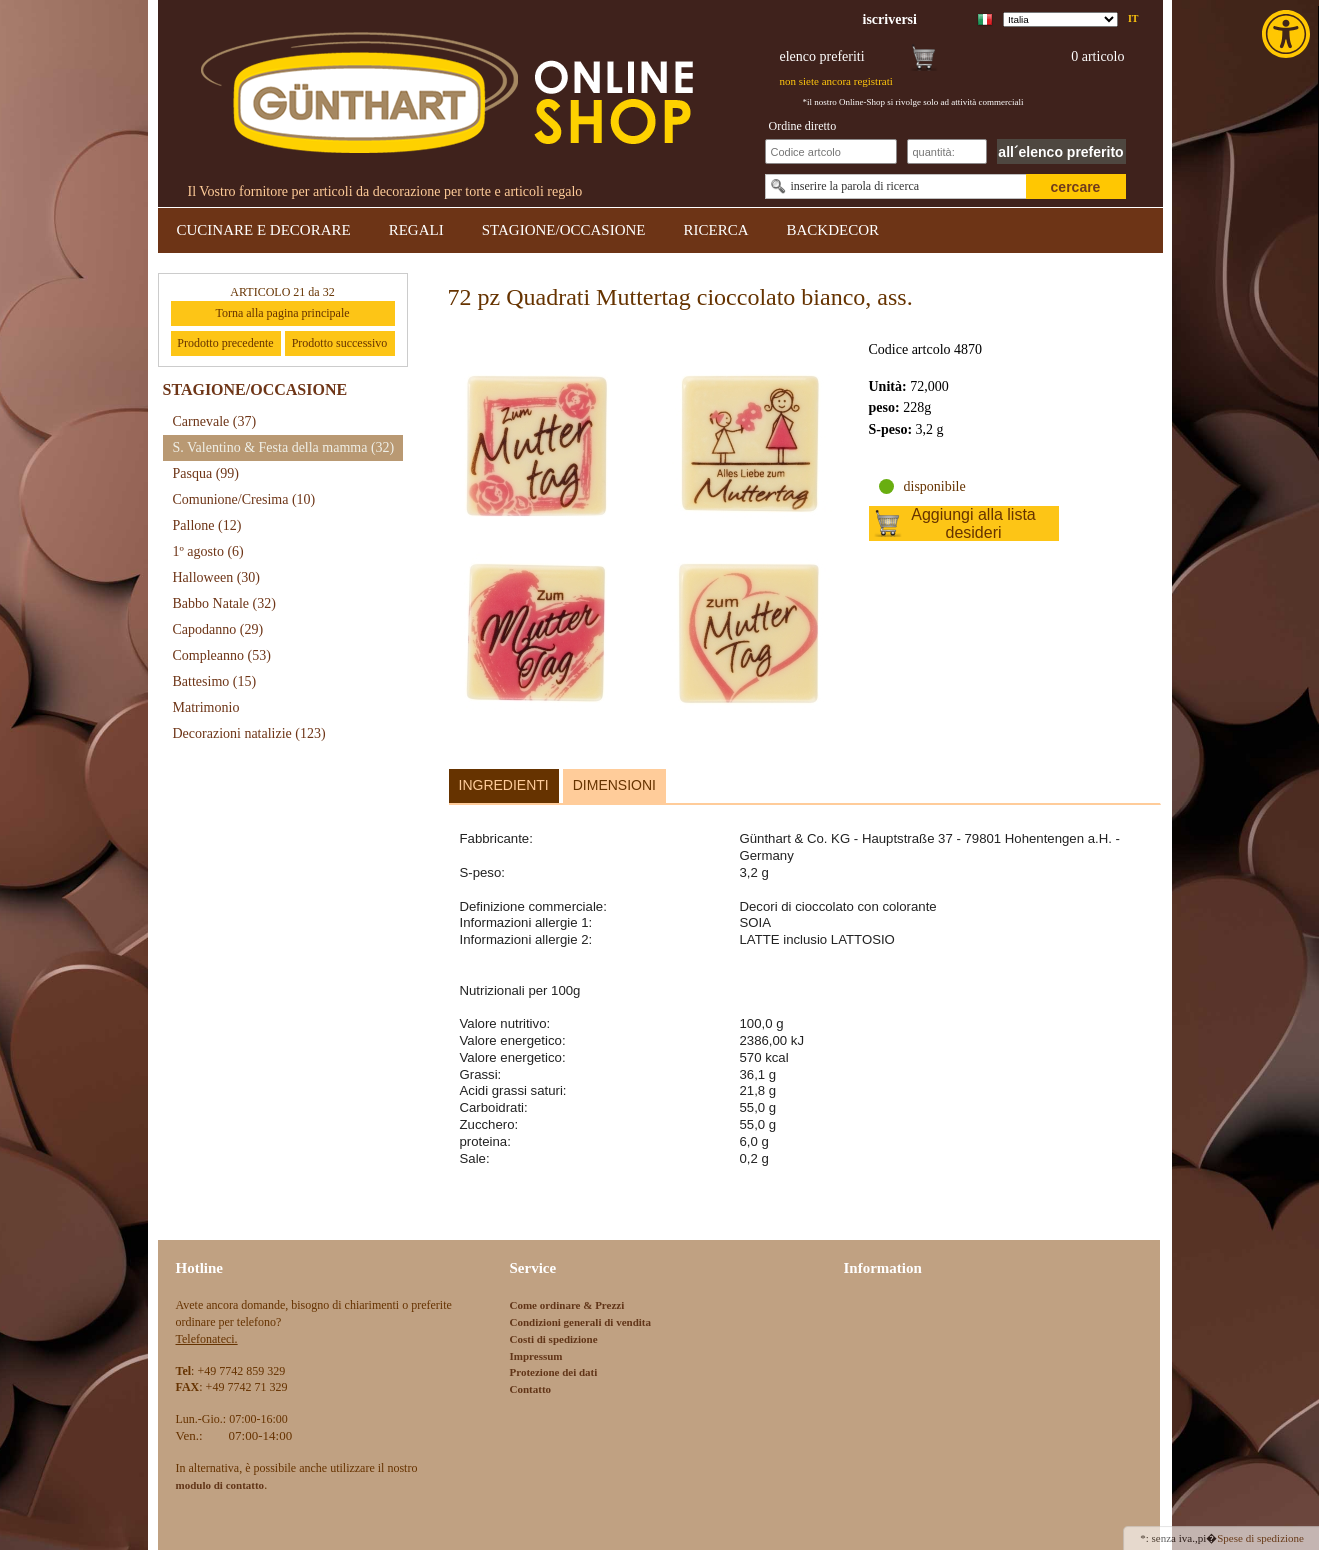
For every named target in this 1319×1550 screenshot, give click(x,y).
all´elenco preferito (1060, 152)
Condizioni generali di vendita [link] (581, 1322)
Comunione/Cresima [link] (244, 499)
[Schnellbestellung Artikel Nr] (831, 151)
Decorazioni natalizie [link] (249, 733)
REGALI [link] (416, 230)
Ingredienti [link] (504, 785)
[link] (1288, 34)
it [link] (1133, 18)
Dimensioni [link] (614, 785)
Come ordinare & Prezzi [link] (567, 1305)
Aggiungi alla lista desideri (973, 523)
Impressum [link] (536, 1356)
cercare (1076, 187)
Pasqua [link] (206, 473)
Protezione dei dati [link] (554, 1372)
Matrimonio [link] (206, 707)
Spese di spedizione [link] (1260, 1538)
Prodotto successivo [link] (340, 343)
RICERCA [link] (715, 230)
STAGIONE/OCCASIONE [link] (564, 230)
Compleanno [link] (222, 655)
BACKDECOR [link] (833, 230)
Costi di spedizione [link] (554, 1339)
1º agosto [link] (208, 551)
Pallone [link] (207, 525)
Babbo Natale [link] (224, 603)
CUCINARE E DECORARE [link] (264, 230)
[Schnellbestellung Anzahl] (947, 151)
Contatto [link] (531, 1389)
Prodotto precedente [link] (225, 343)
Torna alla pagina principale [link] (282, 313)
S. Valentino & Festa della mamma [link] (284, 447)
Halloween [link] (216, 577)
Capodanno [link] (218, 629)
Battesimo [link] (215, 681)
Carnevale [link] (215, 421)
